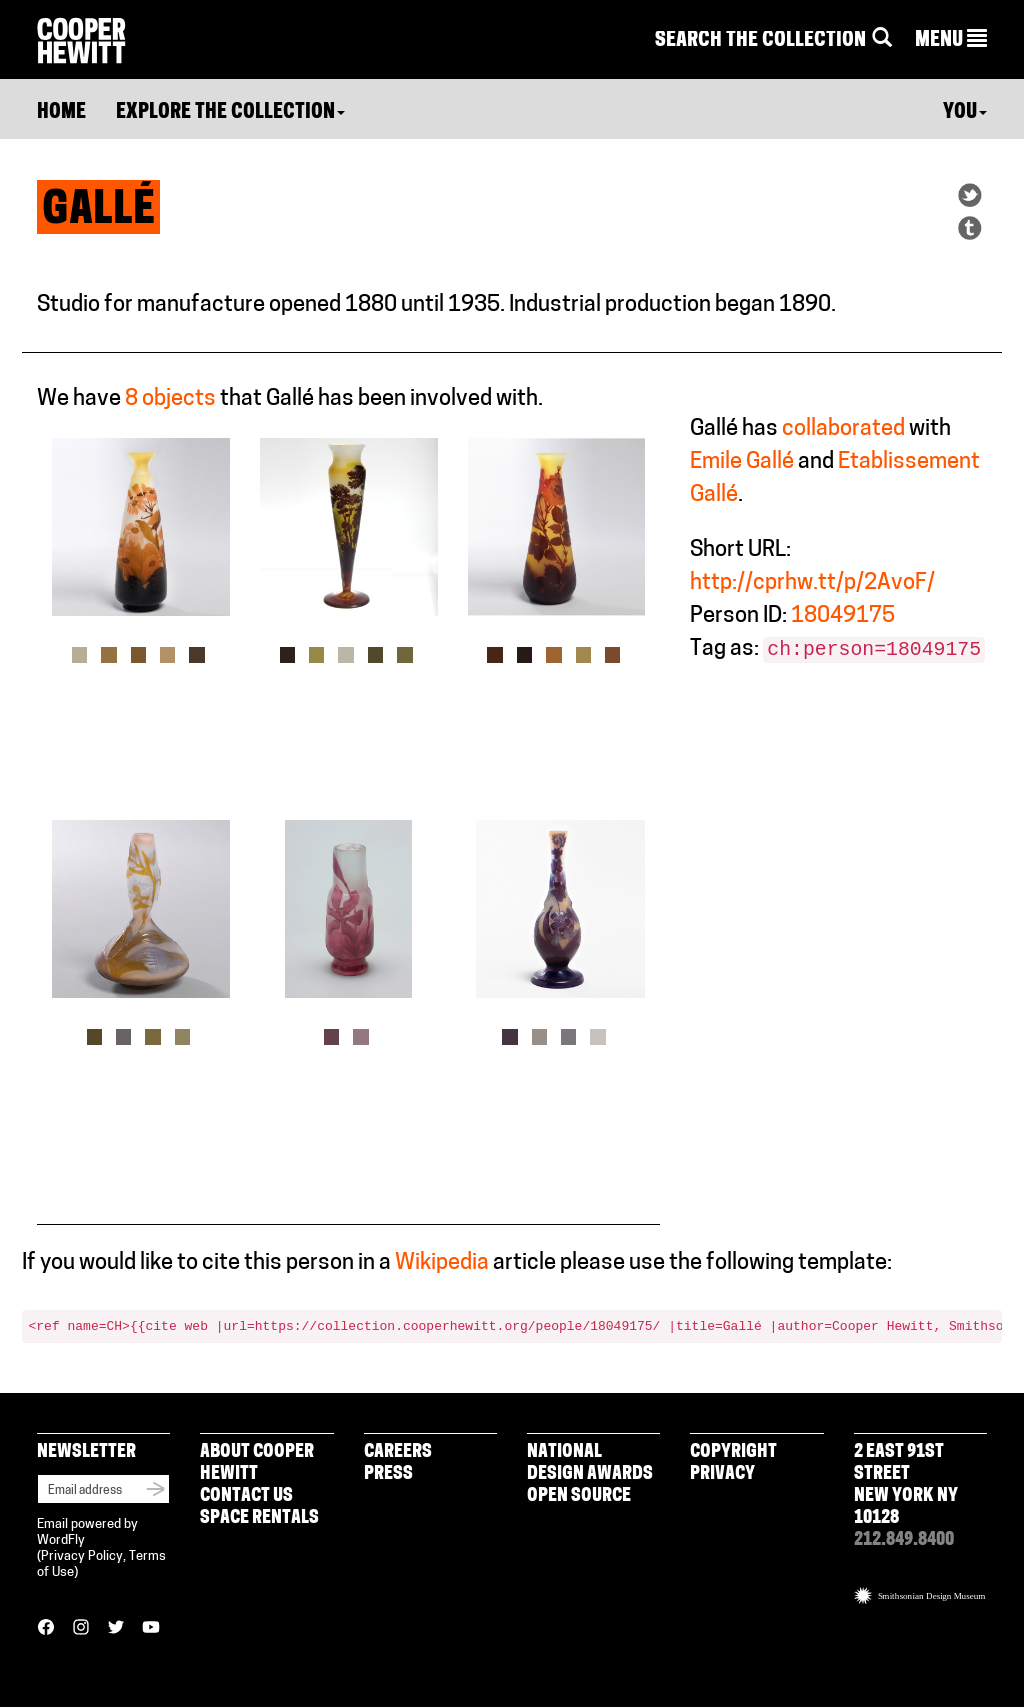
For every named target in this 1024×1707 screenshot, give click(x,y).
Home (61, 113)
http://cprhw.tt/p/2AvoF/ (812, 583)
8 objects (170, 399)
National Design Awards (590, 1463)
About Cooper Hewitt (257, 1463)
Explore (230, 113)
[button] (951, 41)
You (965, 113)
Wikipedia (442, 1263)
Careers (398, 1452)
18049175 (843, 616)
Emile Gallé (742, 462)
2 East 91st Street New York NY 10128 (906, 1485)
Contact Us (246, 1496)
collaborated (843, 429)
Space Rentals (259, 1518)
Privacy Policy (82, 1556)
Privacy (722, 1474)
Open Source (579, 1496)
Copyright (733, 1452)
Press (388, 1474)
